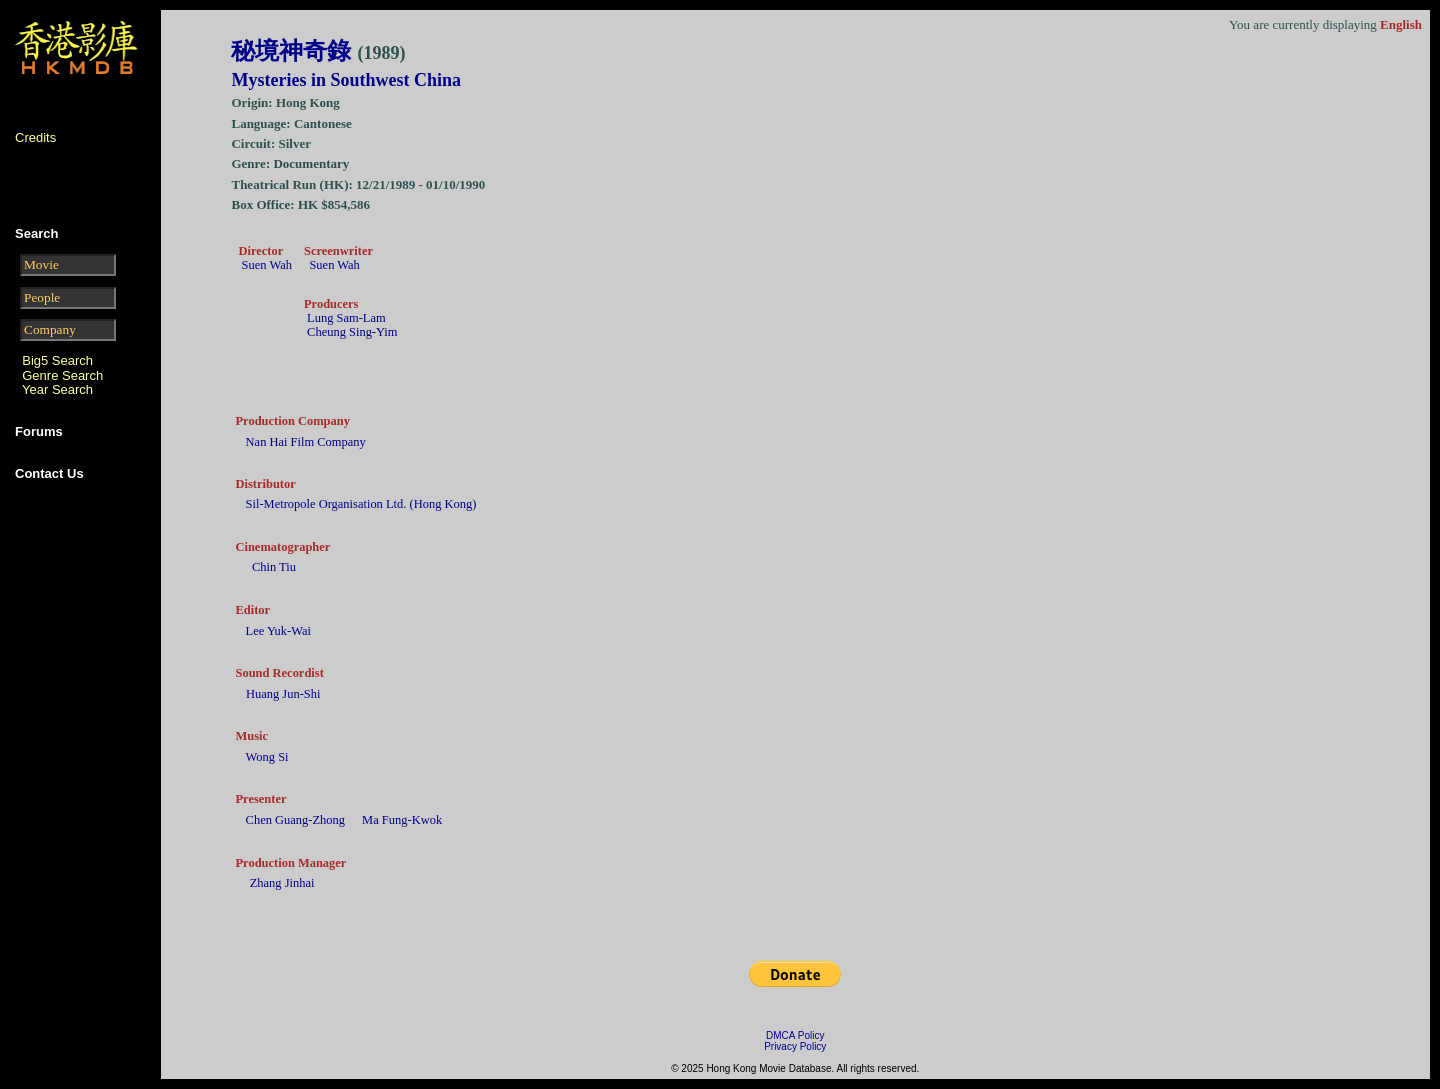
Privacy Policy (795, 1046)
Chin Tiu (274, 567)
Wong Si (267, 757)
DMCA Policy (795, 1035)
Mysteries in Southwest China (346, 80)
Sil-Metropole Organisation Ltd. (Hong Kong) (361, 504)
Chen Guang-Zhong (295, 820)
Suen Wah (267, 265)
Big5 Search (57, 360)
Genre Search (62, 375)
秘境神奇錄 (318, 51)
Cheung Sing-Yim (352, 332)
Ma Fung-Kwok (402, 820)
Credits (35, 137)
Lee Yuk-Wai (278, 631)
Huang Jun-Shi (283, 694)
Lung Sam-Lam (346, 318)
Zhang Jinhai (282, 883)
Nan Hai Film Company (306, 442)
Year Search (57, 389)
